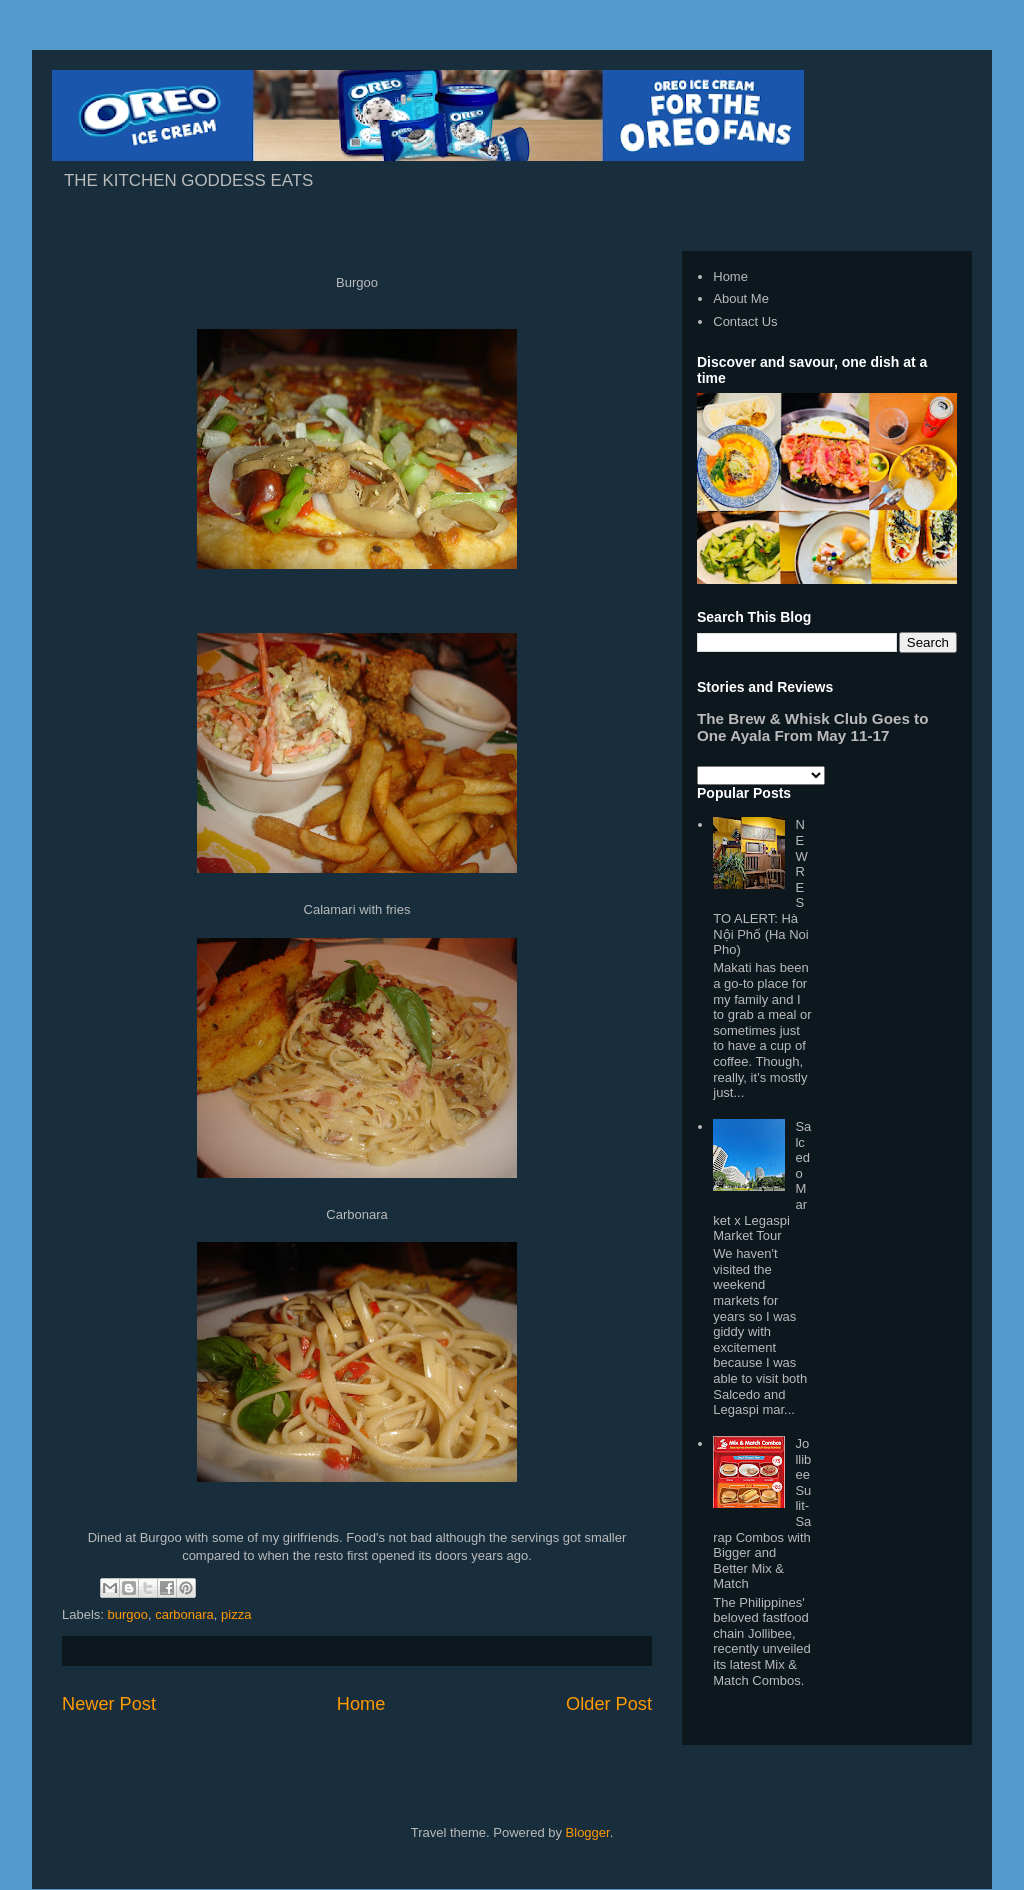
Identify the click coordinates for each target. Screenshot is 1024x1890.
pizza (236, 1614)
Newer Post (109, 1704)
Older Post (609, 1704)
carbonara (184, 1614)
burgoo (128, 1614)
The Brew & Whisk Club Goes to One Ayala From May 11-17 (812, 727)
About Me (741, 298)
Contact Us (745, 321)
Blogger (588, 1832)
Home (361, 1704)
